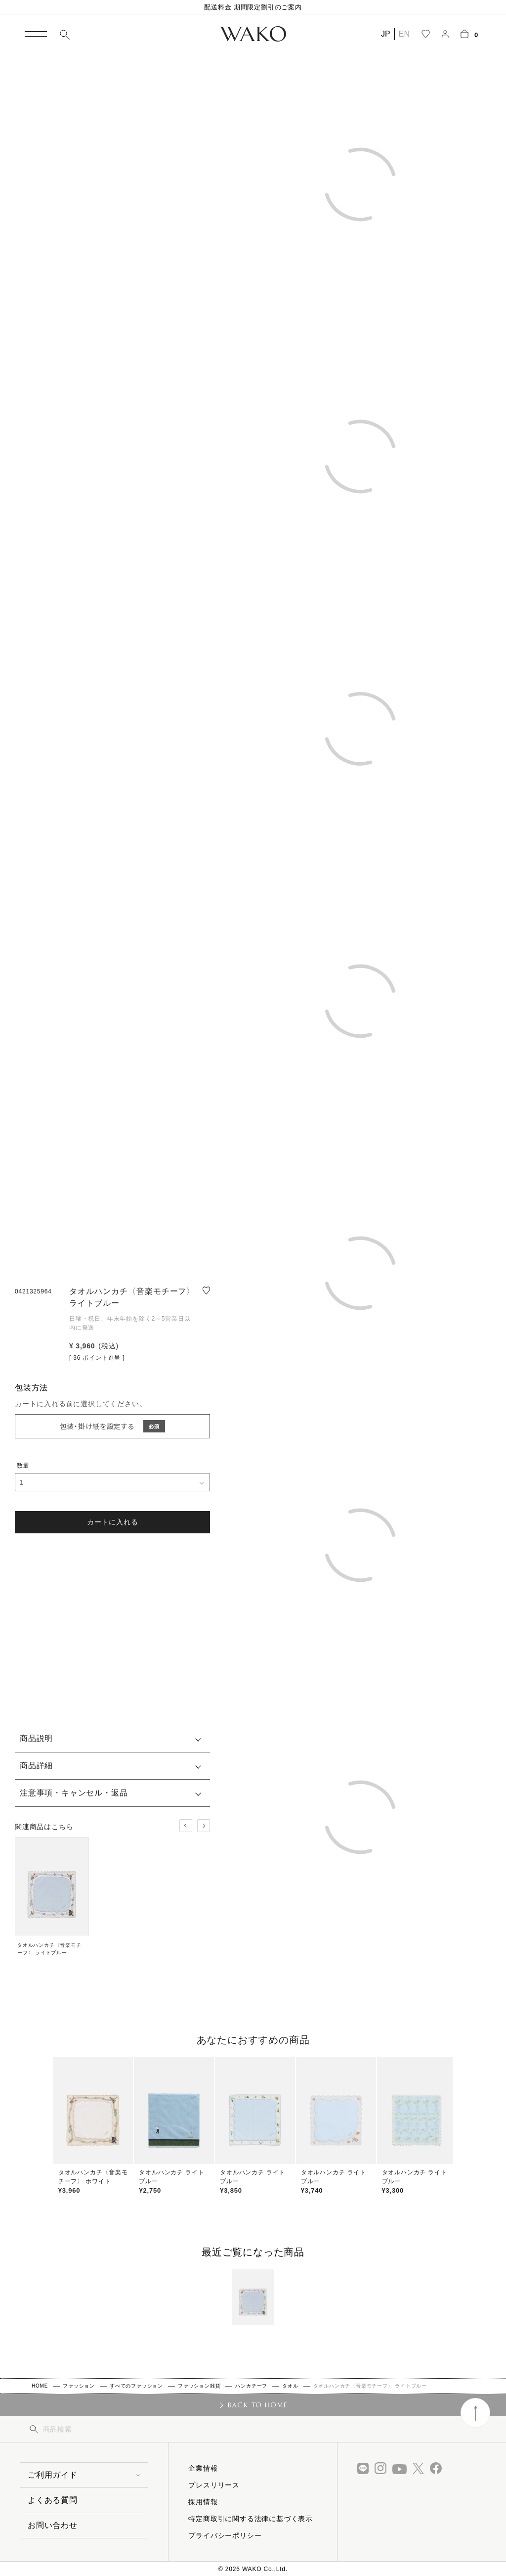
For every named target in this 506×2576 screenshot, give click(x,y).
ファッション (79, 2386)
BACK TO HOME (257, 2405)
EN (404, 34)
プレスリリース (214, 2485)
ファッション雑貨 (199, 2386)
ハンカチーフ (251, 2386)
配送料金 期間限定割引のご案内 (253, 7)
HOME (40, 2386)
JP (385, 34)
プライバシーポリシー (224, 2535)
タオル (290, 2386)
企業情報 (202, 2468)
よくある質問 (53, 2500)
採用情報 (202, 2502)
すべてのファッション (136, 2386)
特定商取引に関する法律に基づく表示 (250, 2519)
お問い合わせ (53, 2525)
